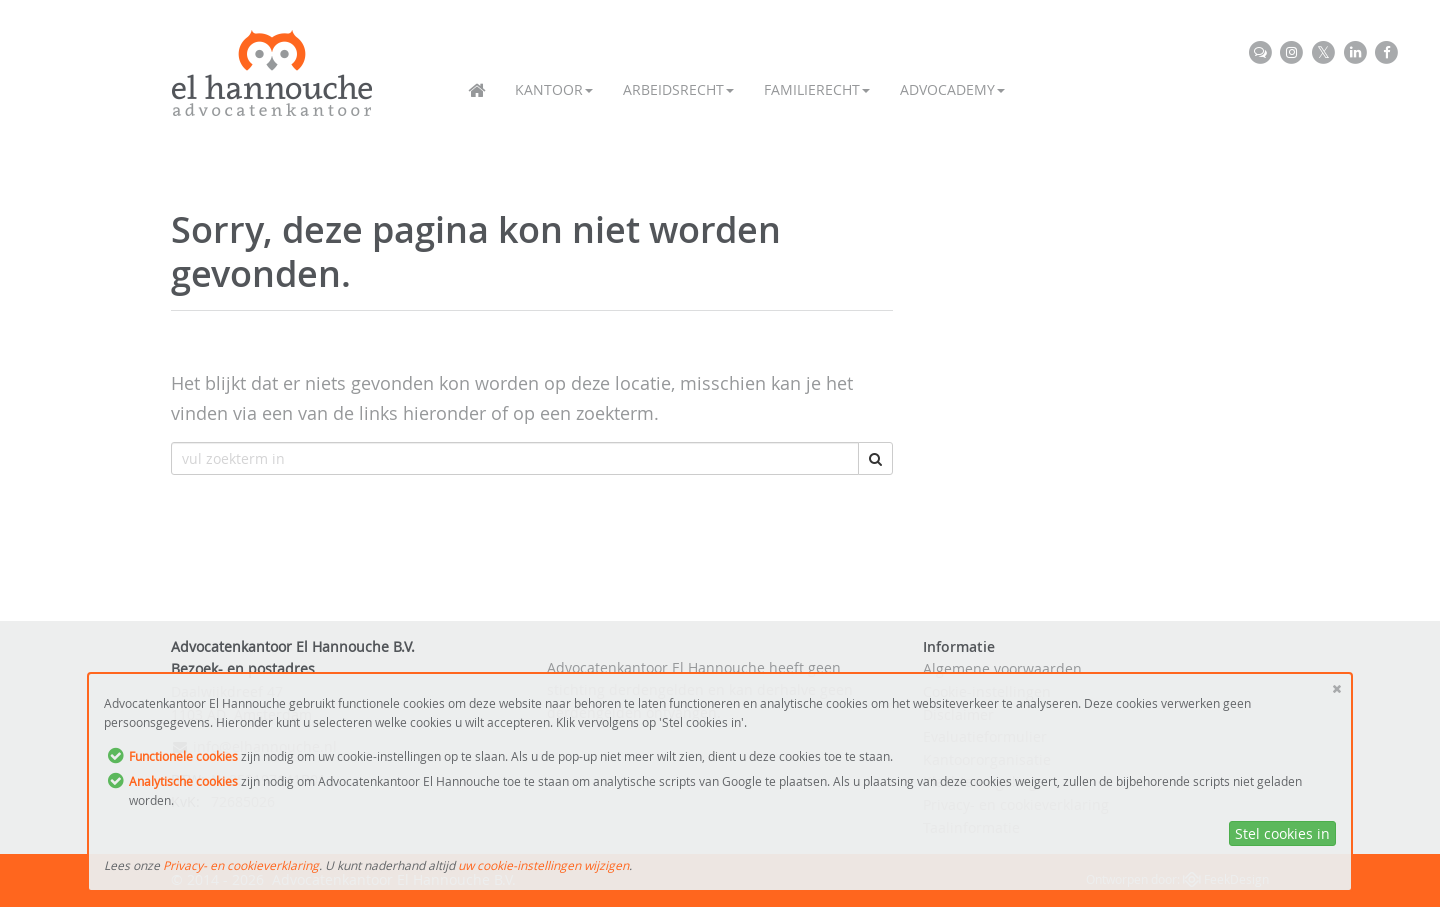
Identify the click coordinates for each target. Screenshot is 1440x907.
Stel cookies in (1282, 833)
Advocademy (952, 89)
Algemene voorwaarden (1002, 668)
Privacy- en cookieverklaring (241, 865)
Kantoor (554, 89)
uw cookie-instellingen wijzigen (543, 865)
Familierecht (817, 89)
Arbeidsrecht (678, 89)
